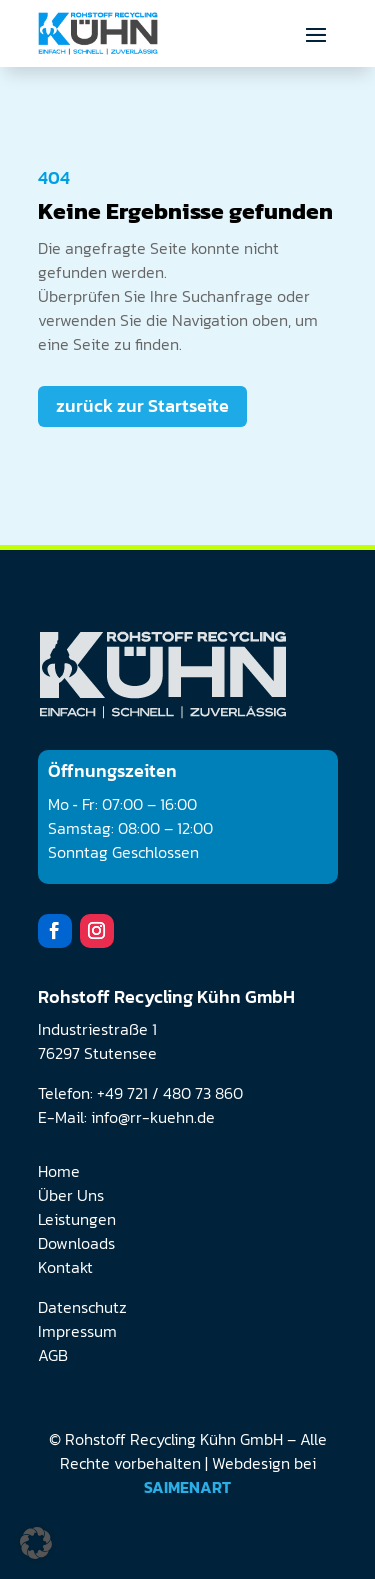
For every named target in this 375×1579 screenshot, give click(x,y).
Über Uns (71, 1195)
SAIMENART (187, 1487)
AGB (53, 1355)
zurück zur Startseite (142, 405)
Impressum (77, 1331)
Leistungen (77, 1219)
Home (59, 1171)
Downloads (76, 1243)
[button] (36, 1543)
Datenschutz (82, 1307)
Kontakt (65, 1267)
